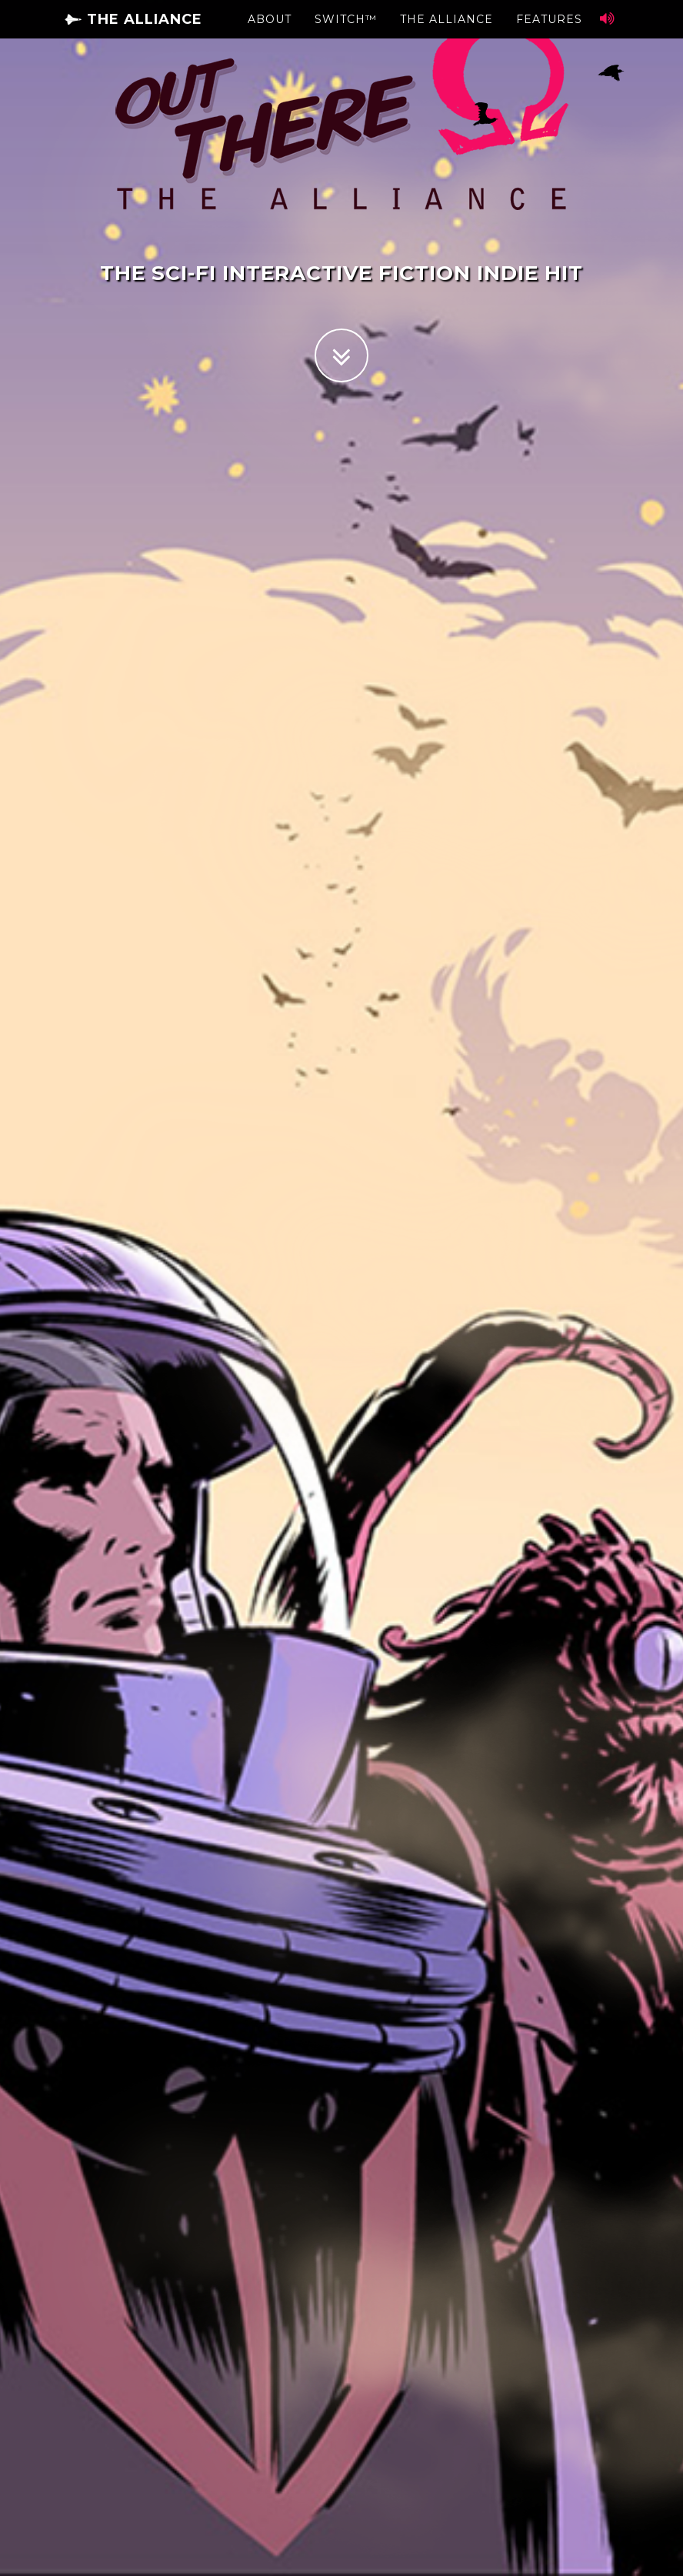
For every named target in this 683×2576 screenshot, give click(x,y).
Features (549, 35)
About (270, 35)
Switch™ (346, 35)
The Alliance (133, 34)
